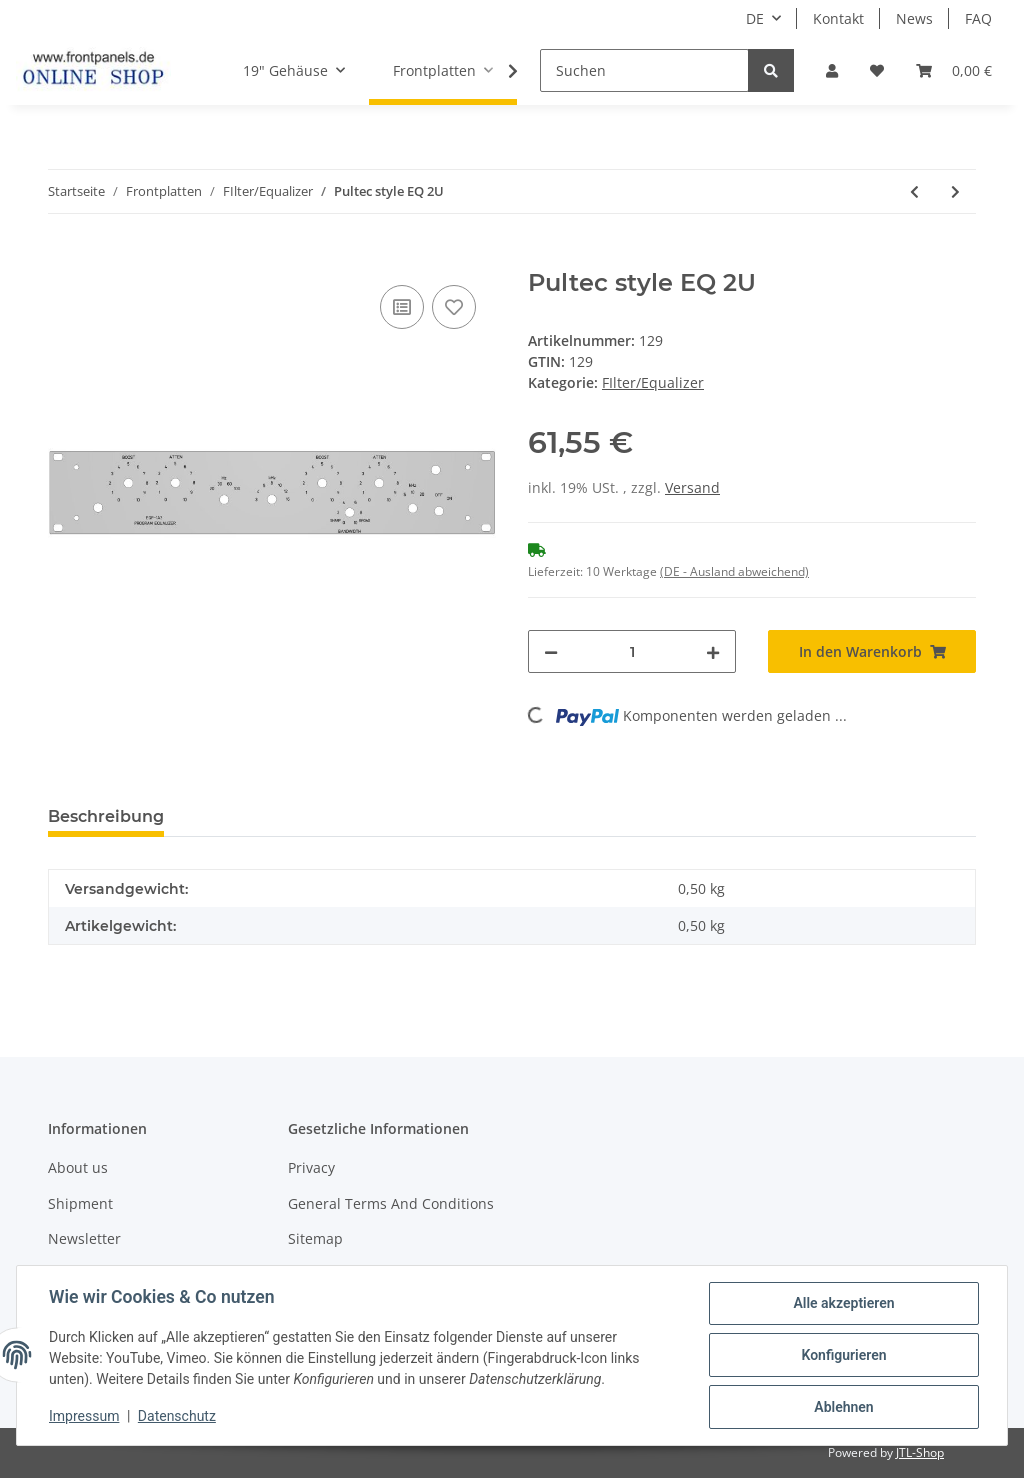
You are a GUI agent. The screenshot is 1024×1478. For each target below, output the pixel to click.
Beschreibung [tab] (106, 816)
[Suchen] (644, 70)
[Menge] (632, 651)
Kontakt (838, 18)
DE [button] (755, 18)
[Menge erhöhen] (713, 651)
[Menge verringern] (551, 651)
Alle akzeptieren (843, 1303)
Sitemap (315, 1238)
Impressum (84, 1416)
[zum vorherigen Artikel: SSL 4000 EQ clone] (914, 191)
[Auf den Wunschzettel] (454, 307)
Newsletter (84, 1238)
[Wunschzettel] (877, 70)
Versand (692, 487)
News (914, 18)
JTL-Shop (920, 1452)
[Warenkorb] (954, 70)
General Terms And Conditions (391, 1203)
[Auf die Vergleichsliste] (402, 307)
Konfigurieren (843, 1355)
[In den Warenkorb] (64, 258)
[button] (832, 70)
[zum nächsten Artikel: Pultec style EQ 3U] (955, 191)
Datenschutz (177, 1416)
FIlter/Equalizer (653, 382)
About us (78, 1167)
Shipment (80, 1203)
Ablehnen (843, 1407)
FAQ (978, 18)
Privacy (311, 1167)
